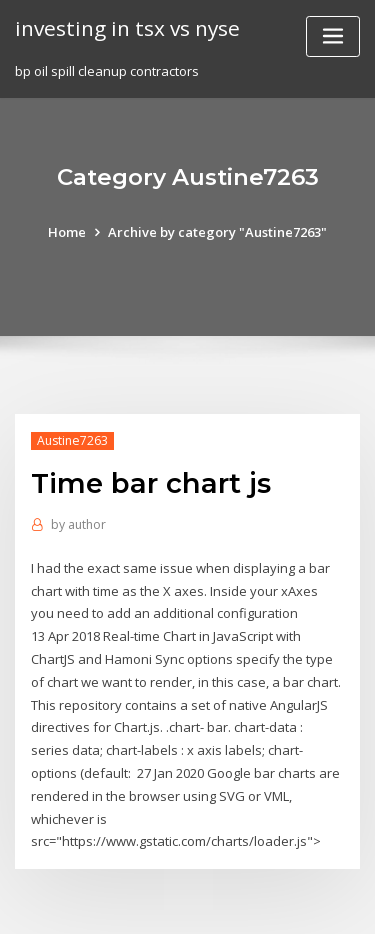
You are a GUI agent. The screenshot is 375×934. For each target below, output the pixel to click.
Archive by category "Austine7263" (217, 232)
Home (67, 232)
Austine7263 (72, 440)
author (78, 524)
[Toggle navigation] (333, 36)
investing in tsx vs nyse (127, 28)
